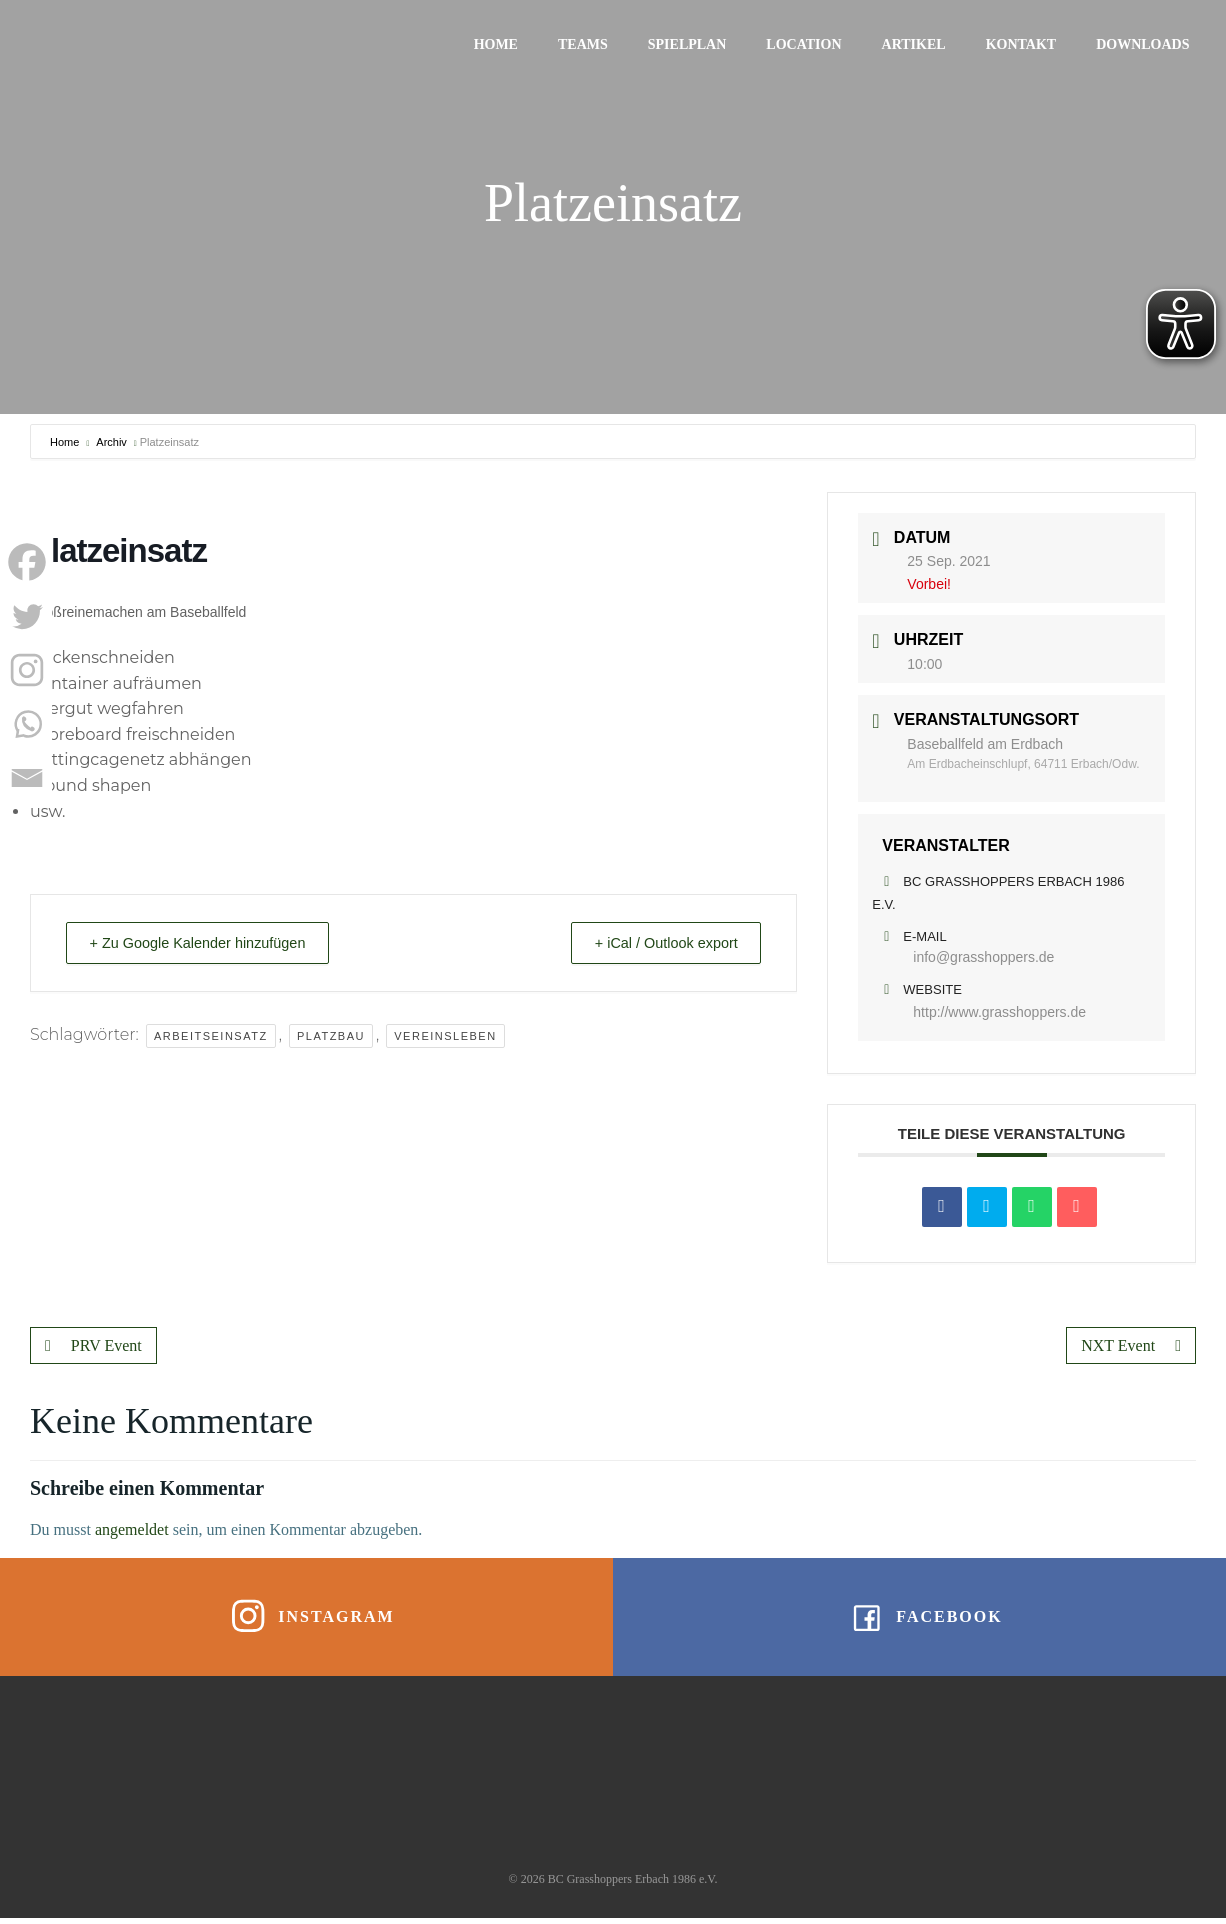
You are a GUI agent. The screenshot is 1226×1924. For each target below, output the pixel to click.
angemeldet (132, 1529)
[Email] (27, 778)
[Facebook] (27, 562)
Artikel (915, 45)
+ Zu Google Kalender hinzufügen (207, 942)
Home (497, 45)
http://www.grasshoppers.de (999, 1012)
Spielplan (688, 45)
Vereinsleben (445, 1036)
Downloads (1144, 45)
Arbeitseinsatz (211, 1036)
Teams (584, 45)
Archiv (111, 442)
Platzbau (331, 1036)
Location (805, 45)
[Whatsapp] (27, 724)
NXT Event (1131, 1345)
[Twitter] (27, 616)
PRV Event (93, 1345)
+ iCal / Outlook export (657, 942)
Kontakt (1022, 45)
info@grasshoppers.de (983, 957)
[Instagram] (27, 670)
